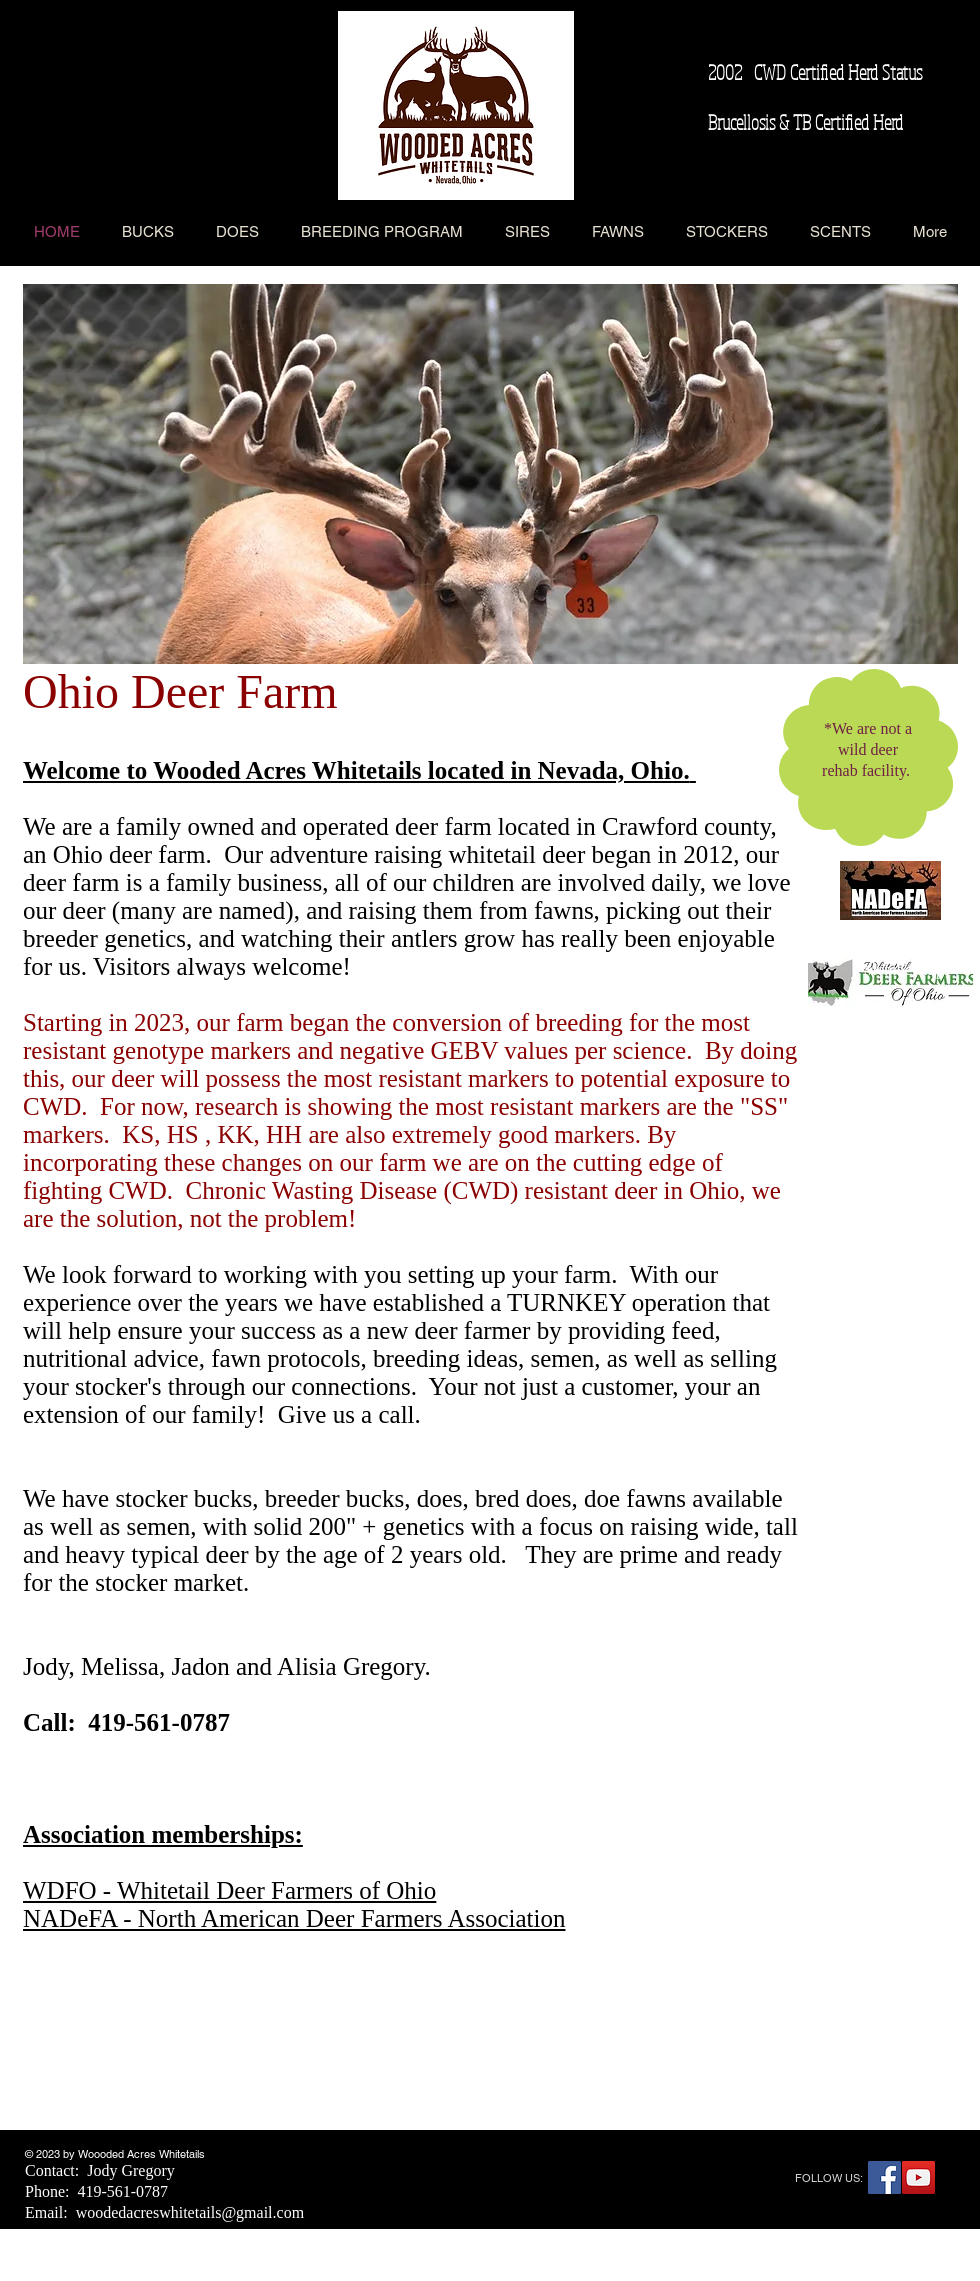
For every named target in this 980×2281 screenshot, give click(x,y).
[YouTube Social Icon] (918, 2177)
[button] (490, 474)
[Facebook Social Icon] (884, 2177)
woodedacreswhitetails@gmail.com (190, 2212)
